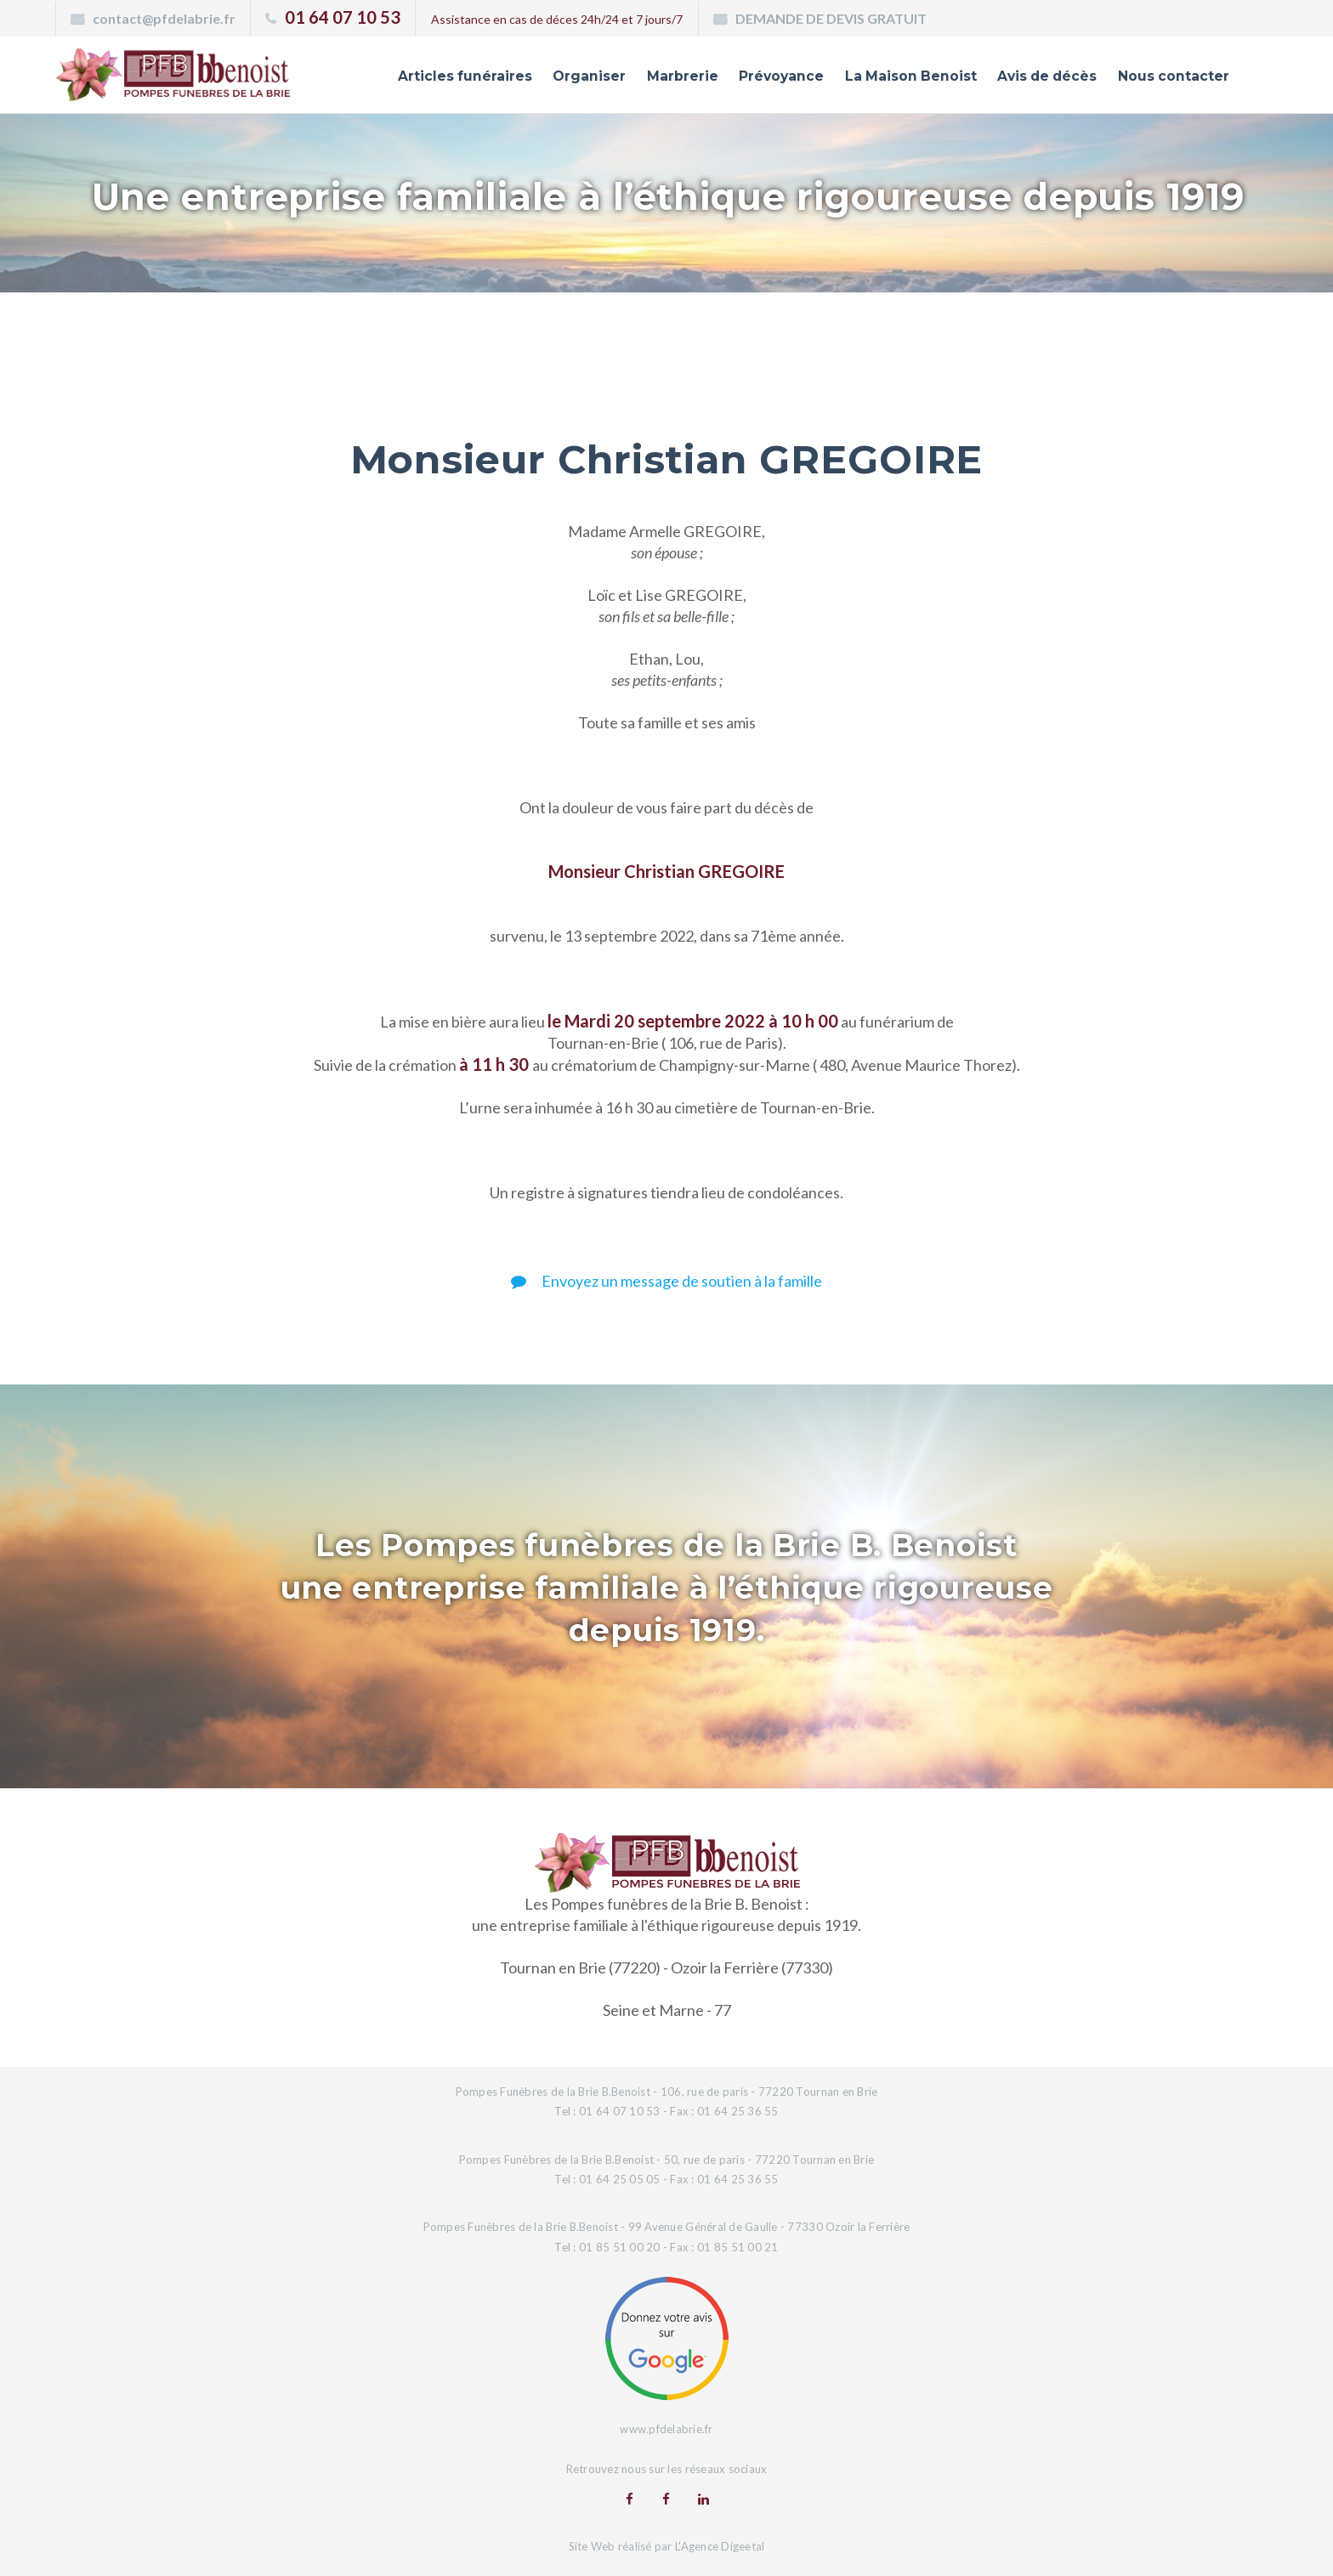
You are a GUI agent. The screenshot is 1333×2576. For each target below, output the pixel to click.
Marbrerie (645, 79)
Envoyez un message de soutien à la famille (666, 1280)
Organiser (548, 79)
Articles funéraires (418, 79)
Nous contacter (1168, 79)
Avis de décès (1032, 79)
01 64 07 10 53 (342, 17)
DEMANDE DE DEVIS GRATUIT (831, 18)
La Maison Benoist (886, 79)
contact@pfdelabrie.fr (164, 18)
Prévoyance (748, 79)
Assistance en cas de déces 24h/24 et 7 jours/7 (557, 19)
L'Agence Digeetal (719, 2545)
